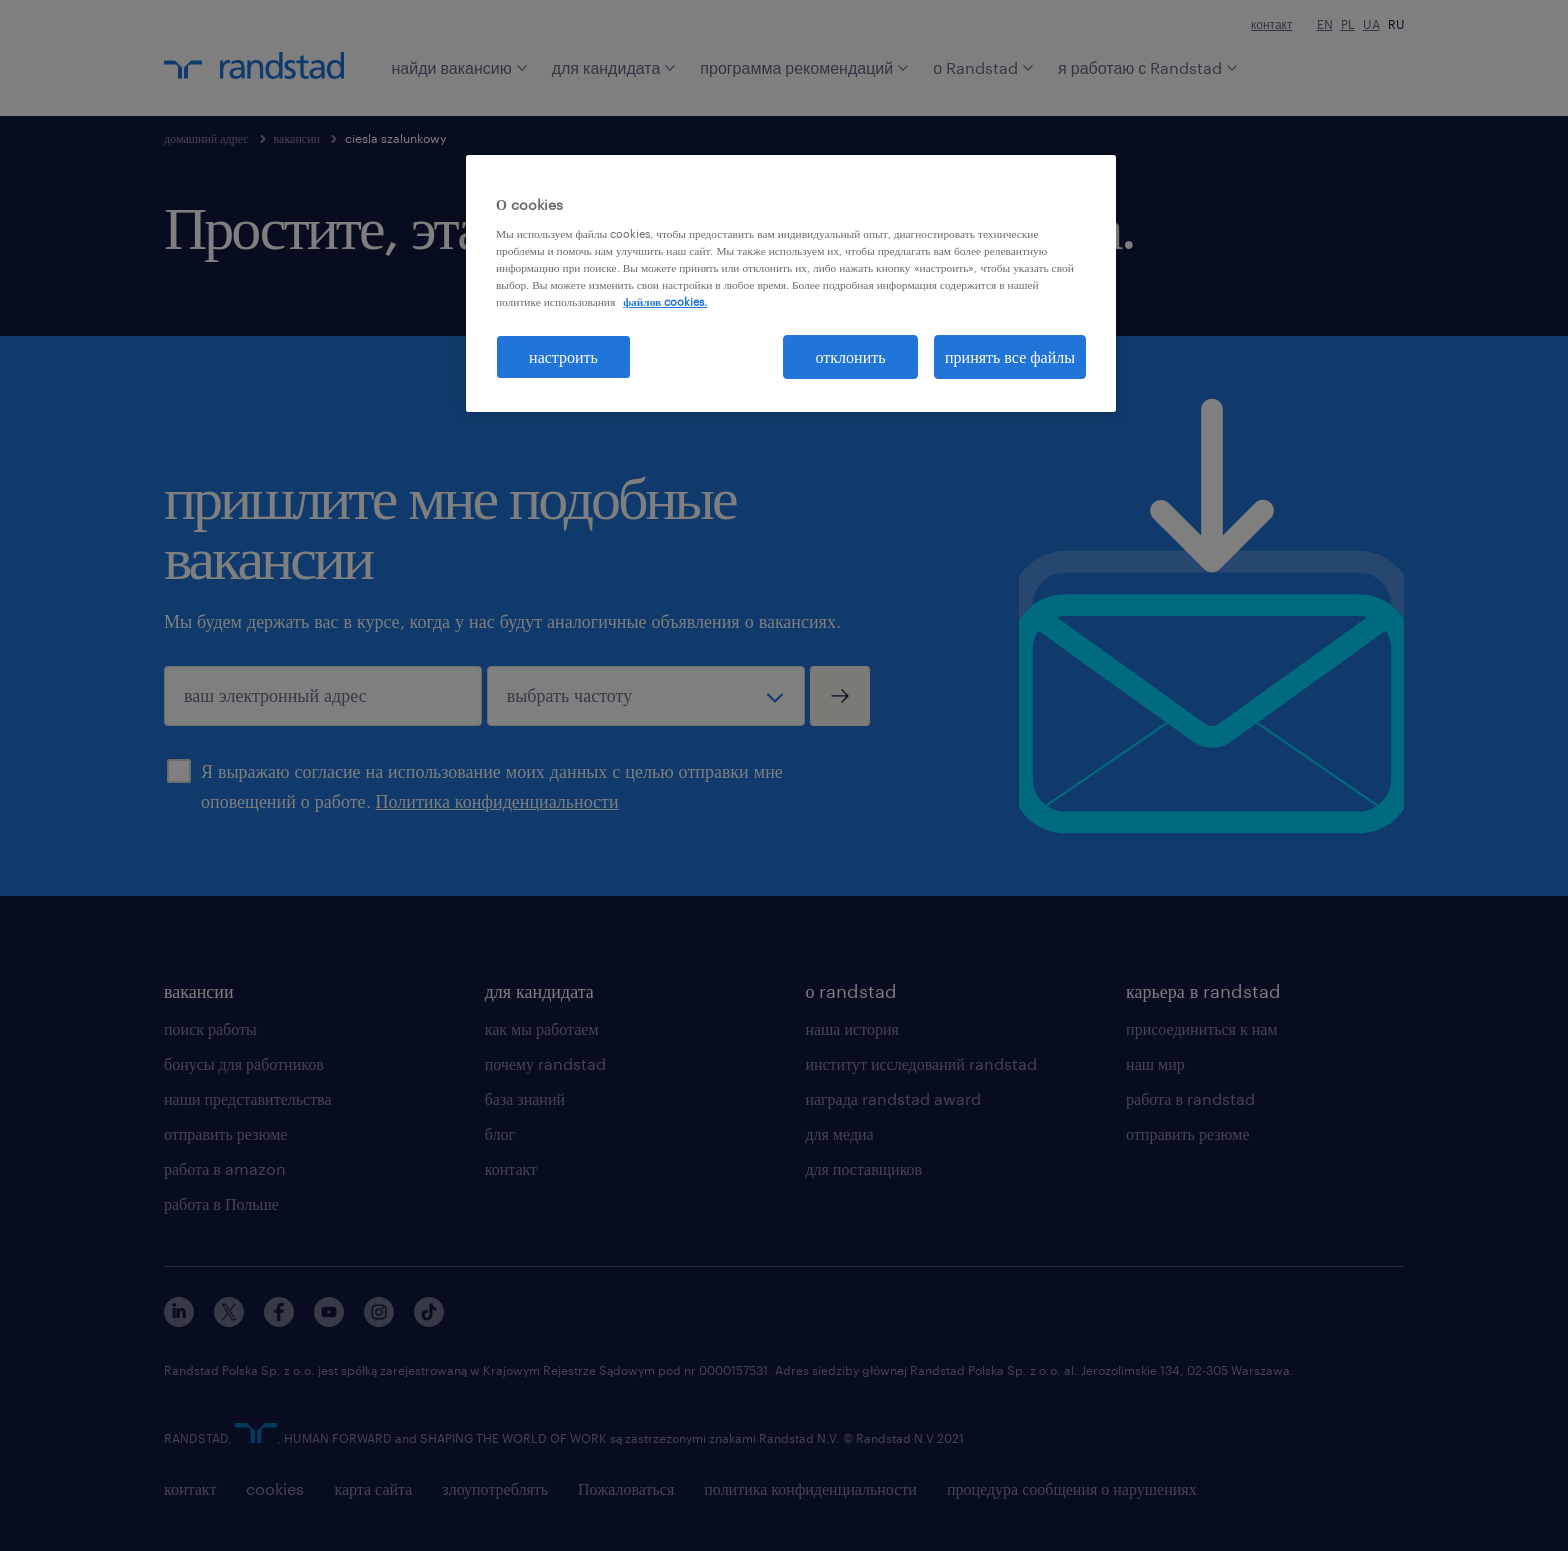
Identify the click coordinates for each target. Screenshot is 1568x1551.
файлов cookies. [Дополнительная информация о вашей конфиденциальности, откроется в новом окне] (665, 301)
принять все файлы (1010, 356)
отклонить (851, 356)
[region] (791, 283)
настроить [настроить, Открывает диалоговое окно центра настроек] (563, 356)
